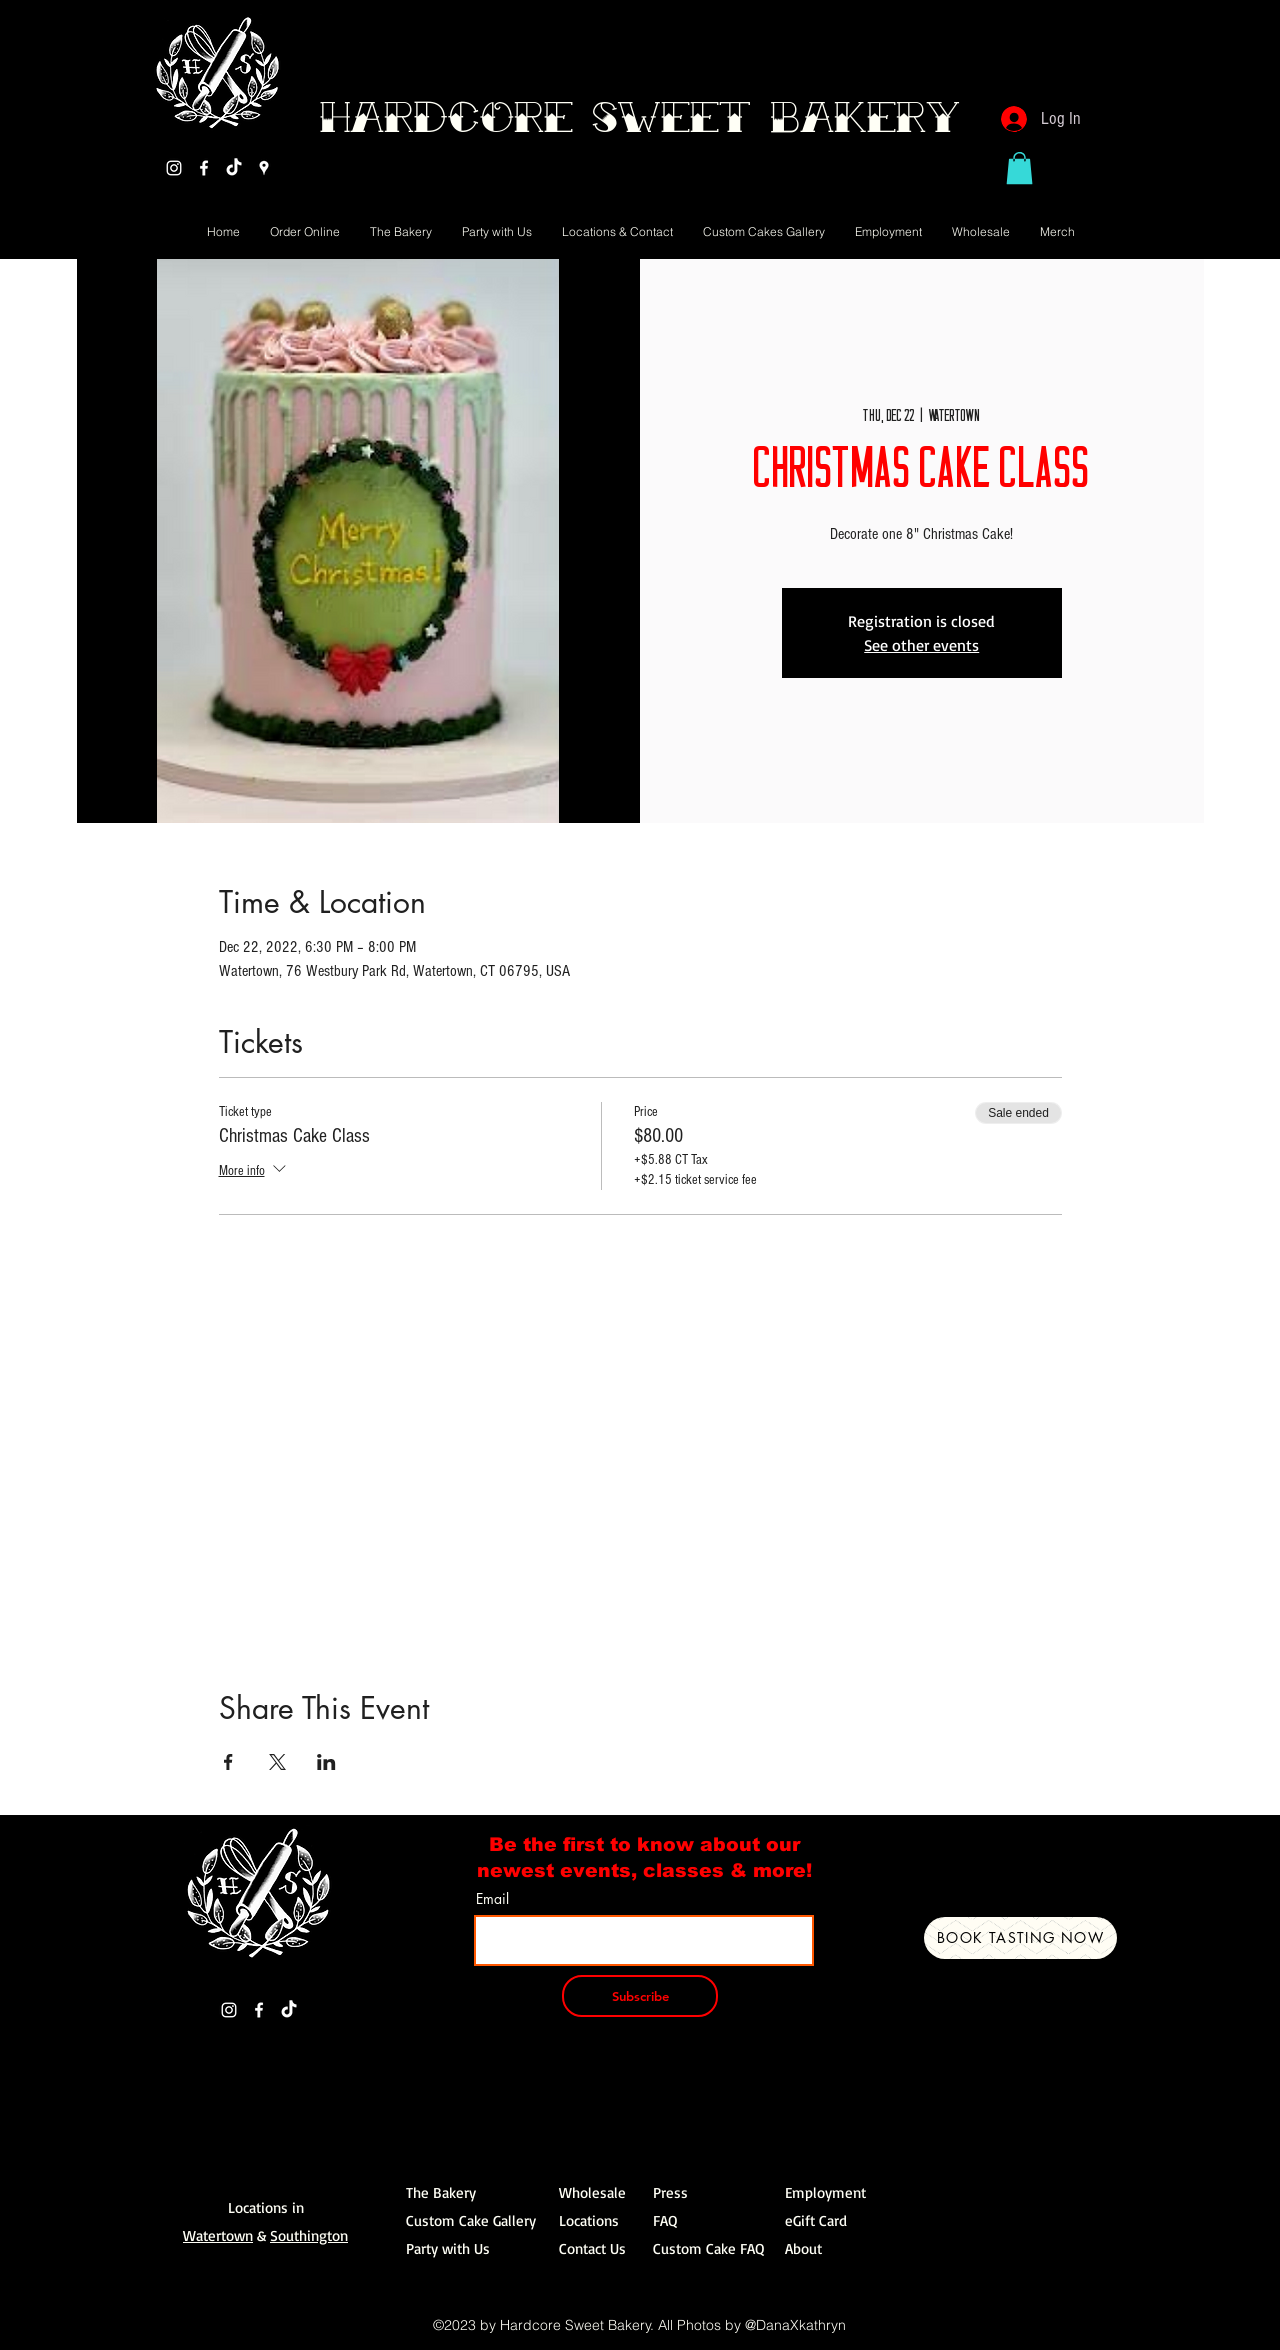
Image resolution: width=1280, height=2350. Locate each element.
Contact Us (592, 2248)
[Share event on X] (277, 1762)
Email (492, 1899)
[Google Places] (264, 168)
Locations (589, 2220)
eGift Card (816, 2220)
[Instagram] (174, 168)
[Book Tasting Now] (1020, 1938)
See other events (921, 645)
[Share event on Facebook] (228, 1762)
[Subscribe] (640, 1996)
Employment (825, 2192)
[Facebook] (204, 168)
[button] (1019, 168)
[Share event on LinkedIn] (326, 1762)
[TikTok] (234, 168)
